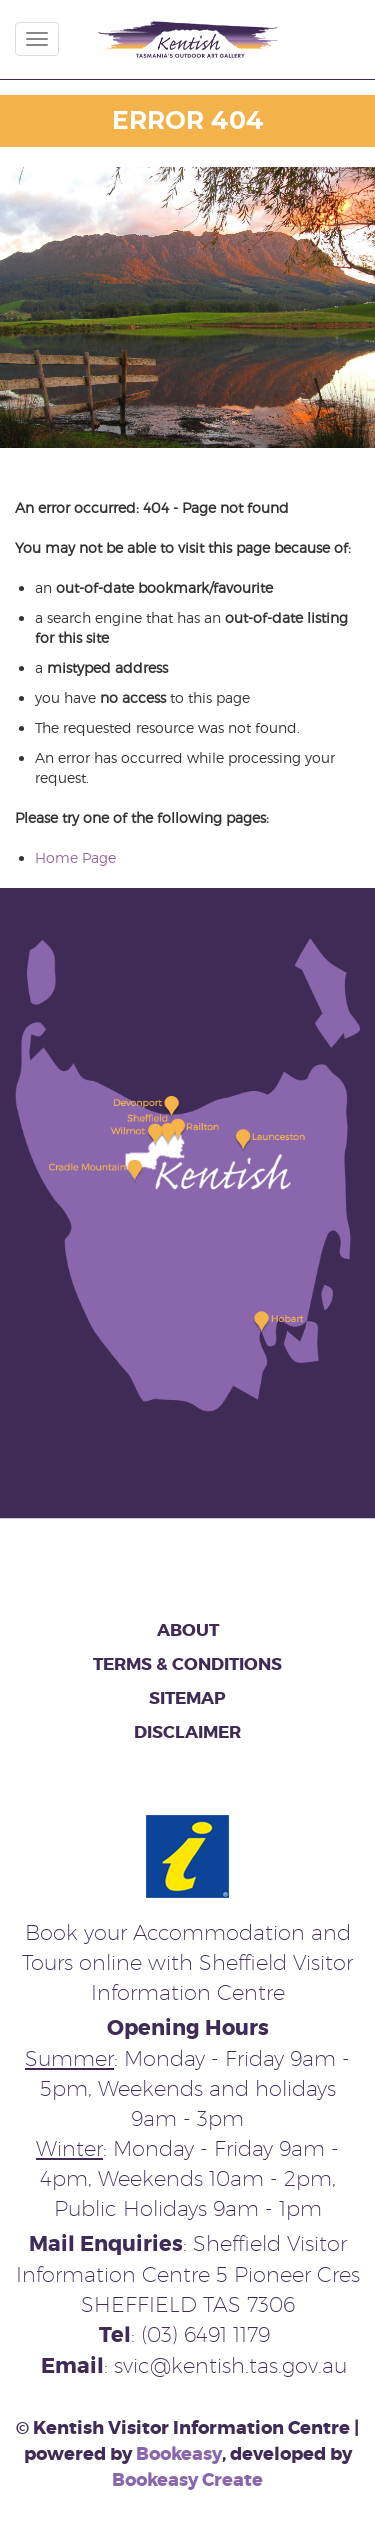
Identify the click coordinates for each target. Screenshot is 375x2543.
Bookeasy (179, 2454)
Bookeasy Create (187, 2480)
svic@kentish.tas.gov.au (230, 2365)
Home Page (75, 857)
